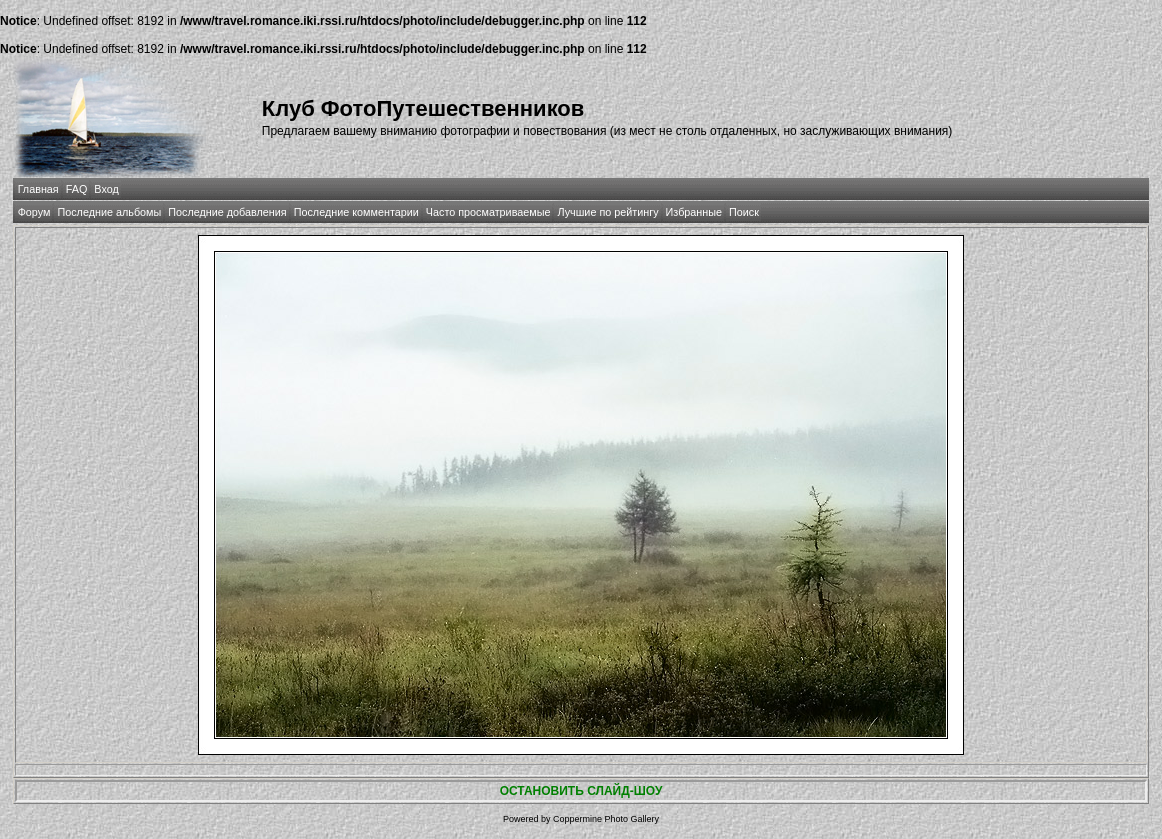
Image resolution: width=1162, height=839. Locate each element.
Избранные (694, 212)
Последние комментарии (356, 212)
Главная (38, 189)
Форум (34, 212)
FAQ (77, 189)
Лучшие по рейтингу (607, 212)
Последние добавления (227, 212)
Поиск (744, 212)
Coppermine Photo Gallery (606, 819)
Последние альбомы (109, 212)
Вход (106, 189)
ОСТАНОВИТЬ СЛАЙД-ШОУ (581, 791)
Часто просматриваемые (488, 212)
